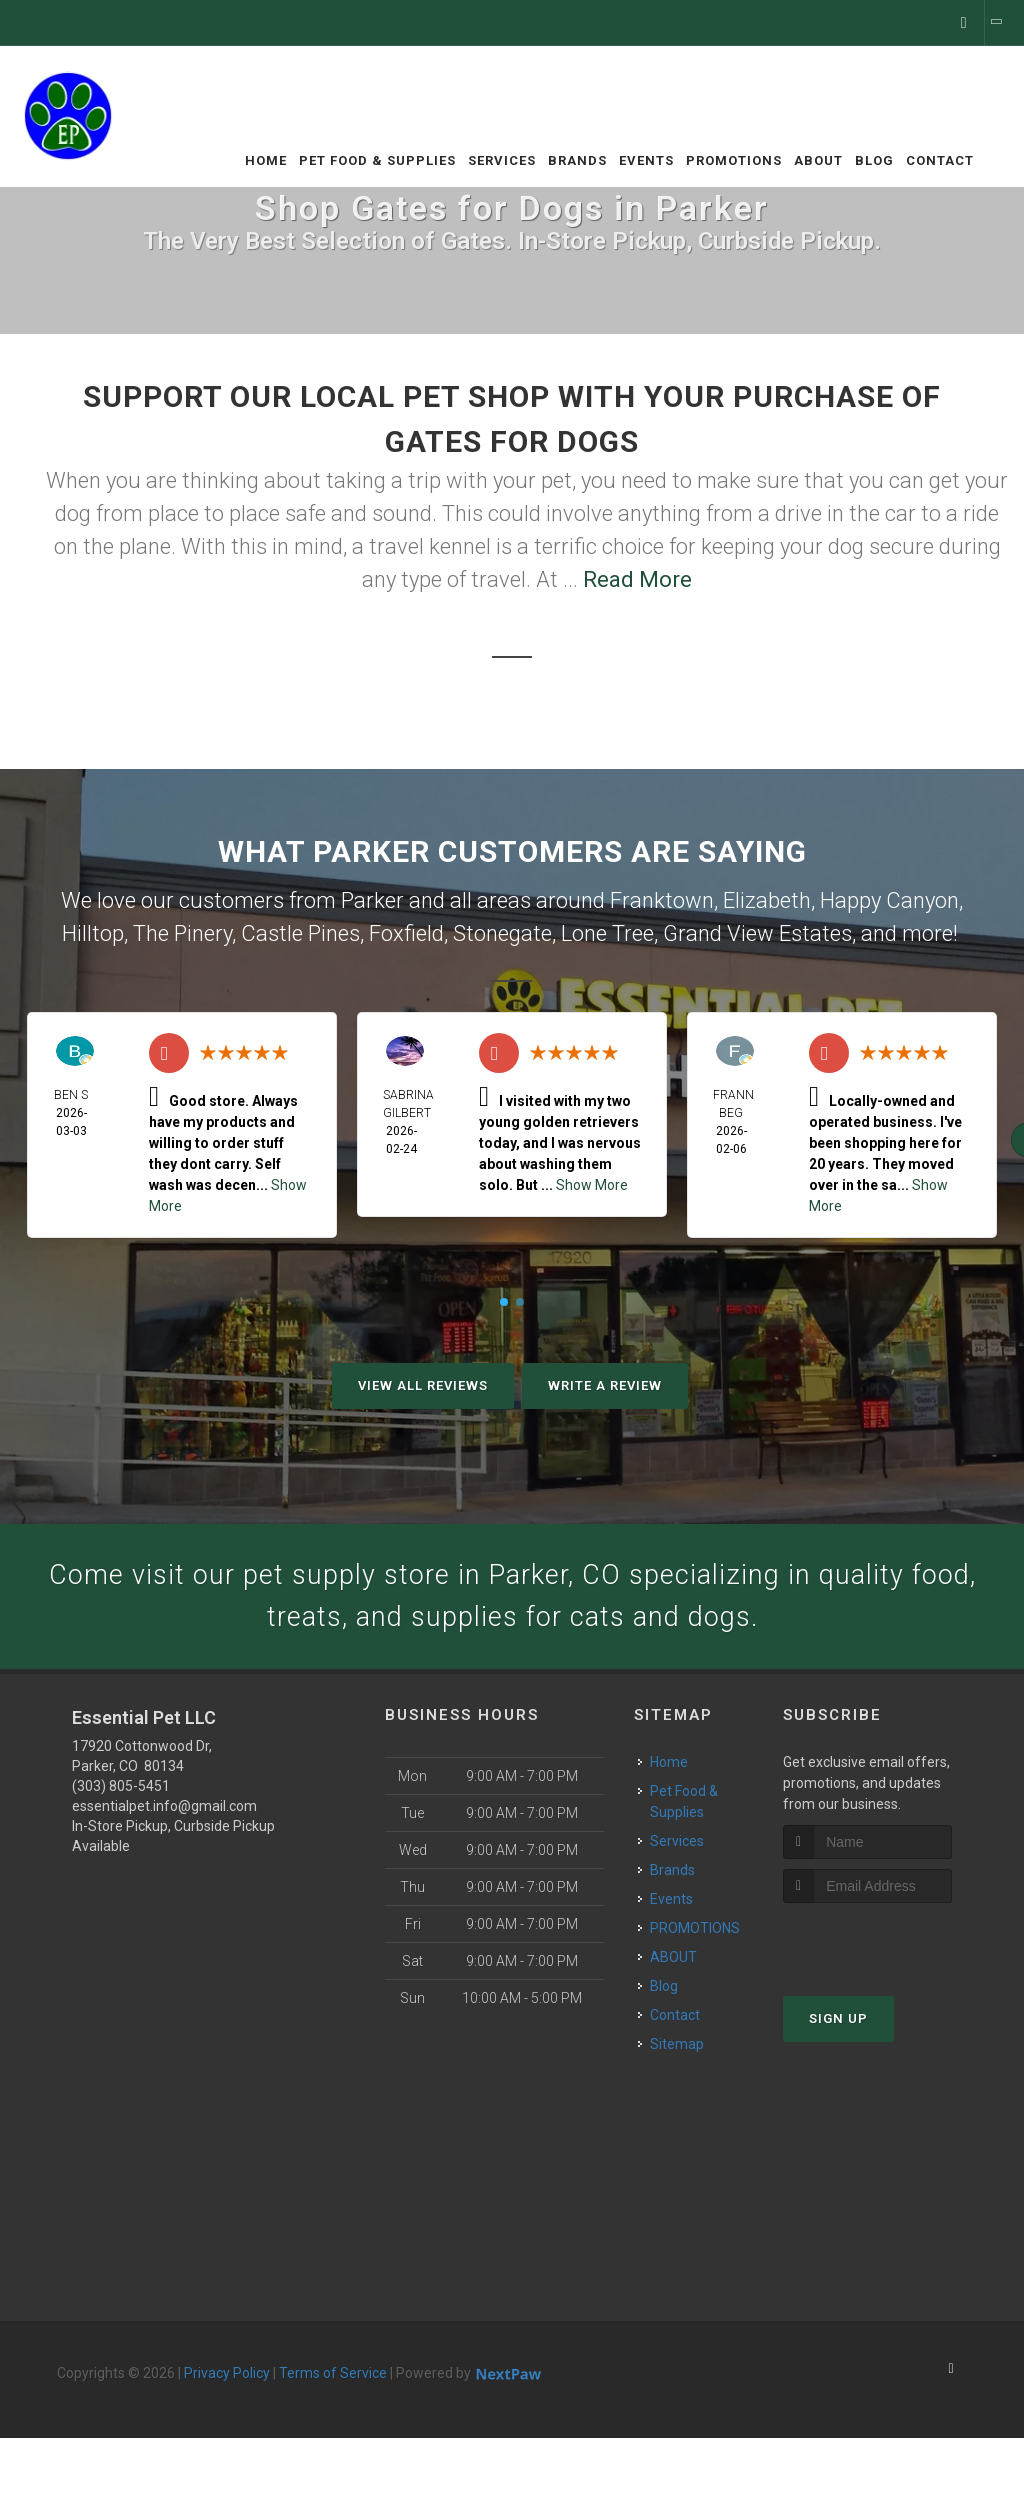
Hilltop (93, 933)
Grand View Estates (757, 933)
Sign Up (838, 2028)
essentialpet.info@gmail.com (164, 1817)
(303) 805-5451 (121, 1797)
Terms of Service (333, 2384)
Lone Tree (607, 933)
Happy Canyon (889, 900)
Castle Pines (300, 933)
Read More (637, 579)
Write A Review (605, 1385)
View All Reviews (423, 1385)
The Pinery (182, 933)
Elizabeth (767, 900)
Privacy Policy (227, 2384)
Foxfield (406, 933)
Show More (592, 1185)
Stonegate (502, 933)
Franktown (662, 900)
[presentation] (889, 1950)
